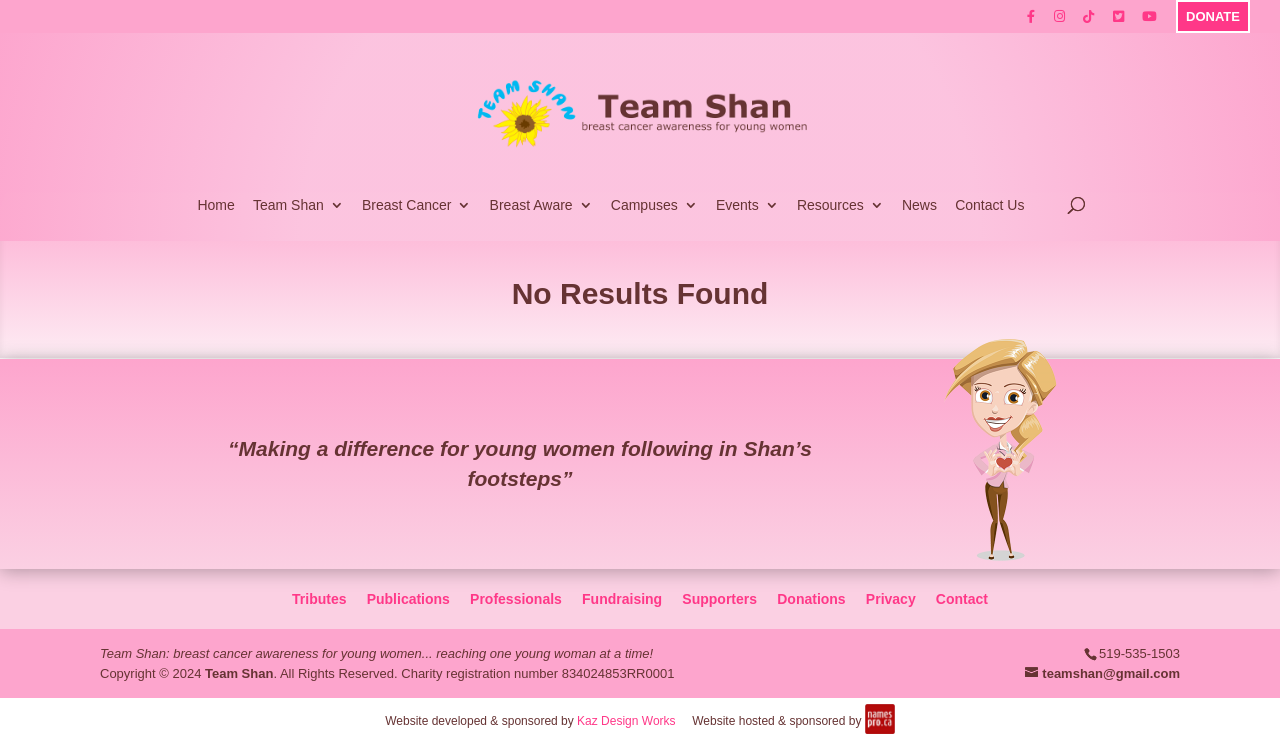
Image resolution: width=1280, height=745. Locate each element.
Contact (962, 599)
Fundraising (622, 599)
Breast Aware (531, 205)
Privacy (891, 599)
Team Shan (288, 205)
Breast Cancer (406, 205)
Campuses (644, 205)
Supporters (719, 599)
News (919, 205)
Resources (830, 205)
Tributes (319, 599)
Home (215, 205)
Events (737, 205)
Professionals (516, 599)
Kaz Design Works (626, 721)
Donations (811, 599)
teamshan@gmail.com (1111, 673)
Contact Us (989, 205)
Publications (408, 599)
